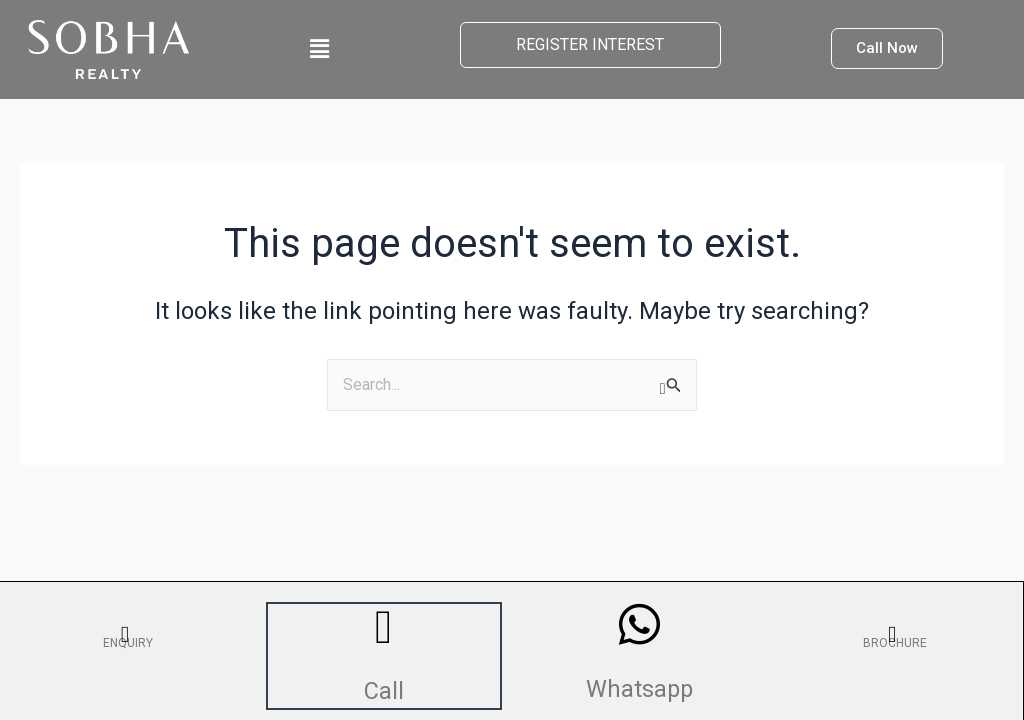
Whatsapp (640, 686)
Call (384, 689)
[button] (319, 49)
